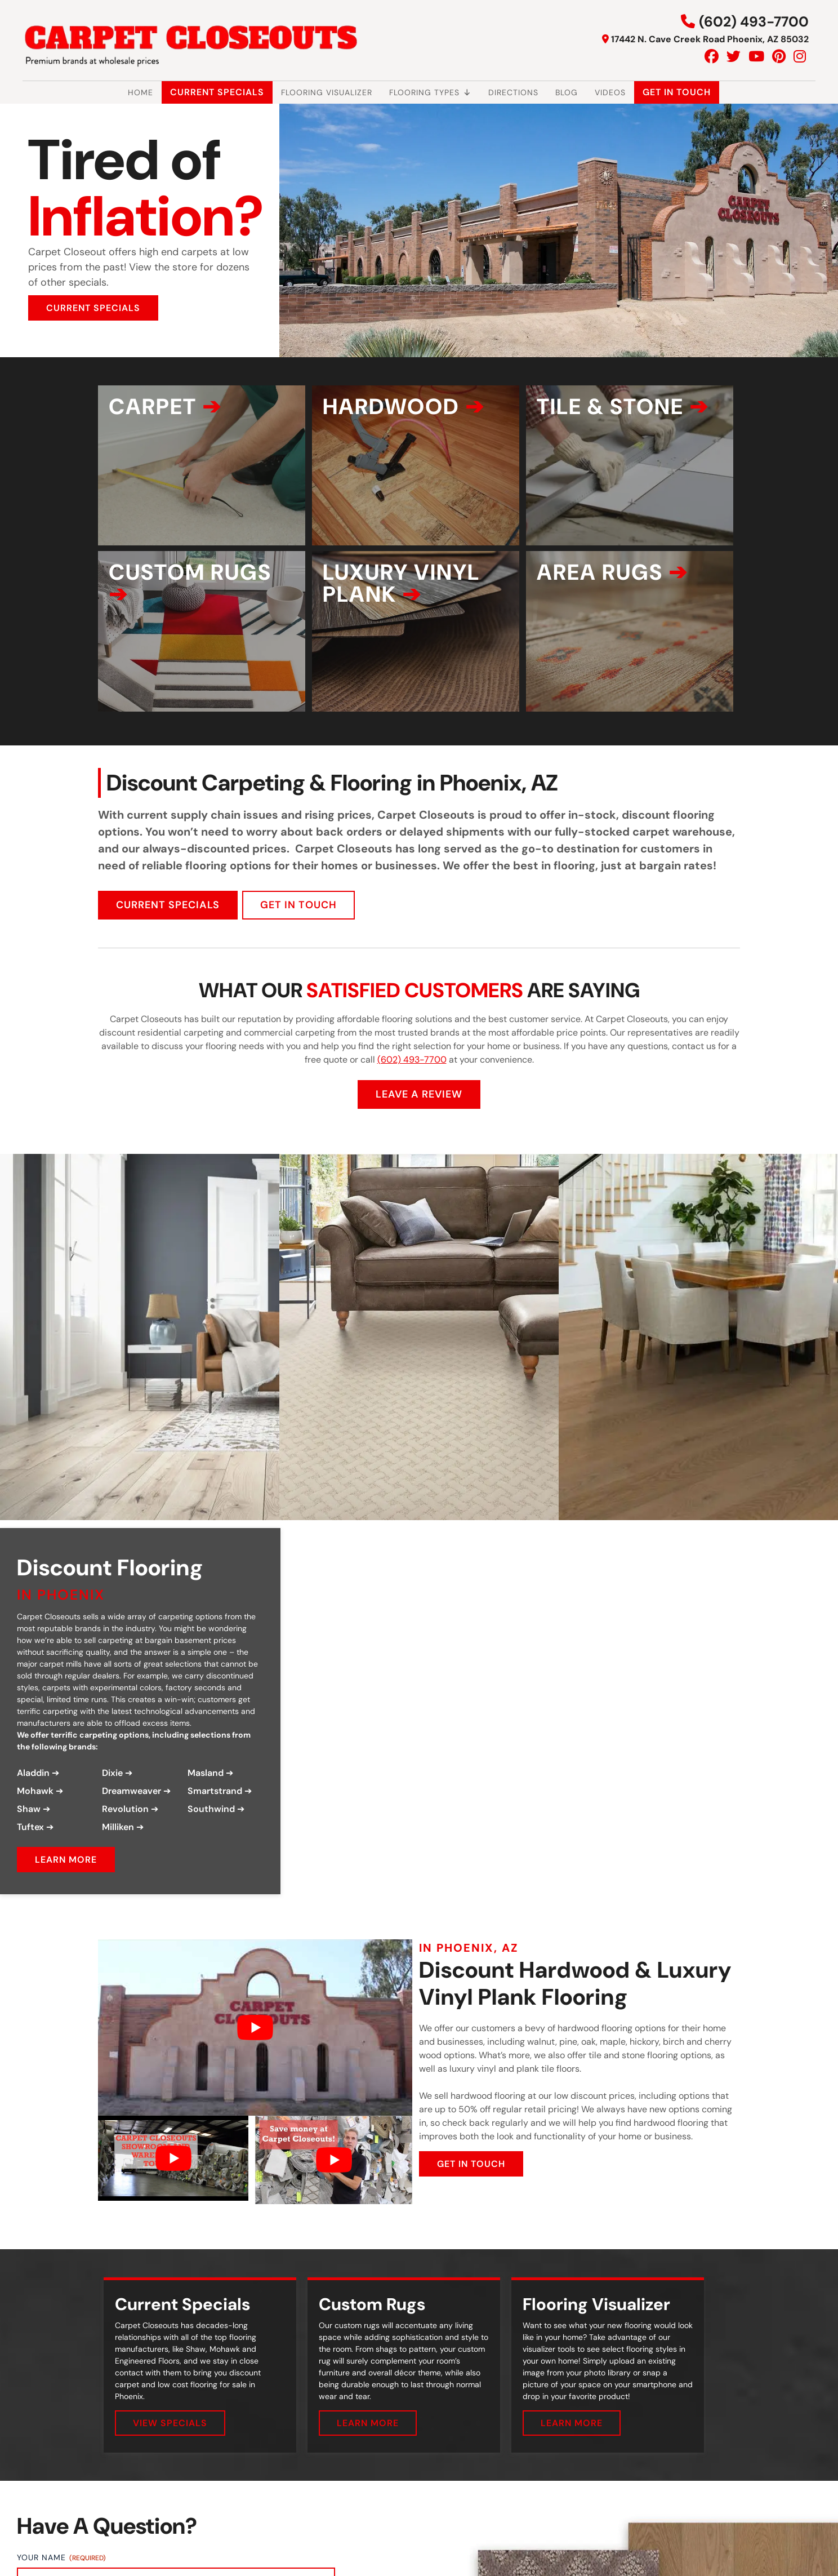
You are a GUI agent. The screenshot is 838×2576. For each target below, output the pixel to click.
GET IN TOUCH (298, 922)
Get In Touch (677, 92)
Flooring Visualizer (326, 92)
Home (140, 92)
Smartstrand (215, 1809)
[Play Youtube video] (255, 2045)
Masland (206, 1791)
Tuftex (30, 1845)
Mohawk (35, 1809)
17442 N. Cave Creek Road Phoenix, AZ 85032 (710, 39)
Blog (566, 92)
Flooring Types (430, 92)
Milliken (118, 1845)
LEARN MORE (66, 1878)
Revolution (125, 1827)
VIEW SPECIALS (170, 2441)
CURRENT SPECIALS (93, 308)
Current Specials (217, 92)
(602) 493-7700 (754, 21)
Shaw (29, 1827)
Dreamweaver (131, 1809)
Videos (610, 92)
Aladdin (33, 1791)
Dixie (112, 1791)
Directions (513, 92)
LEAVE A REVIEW (419, 1111)
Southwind (211, 1827)
